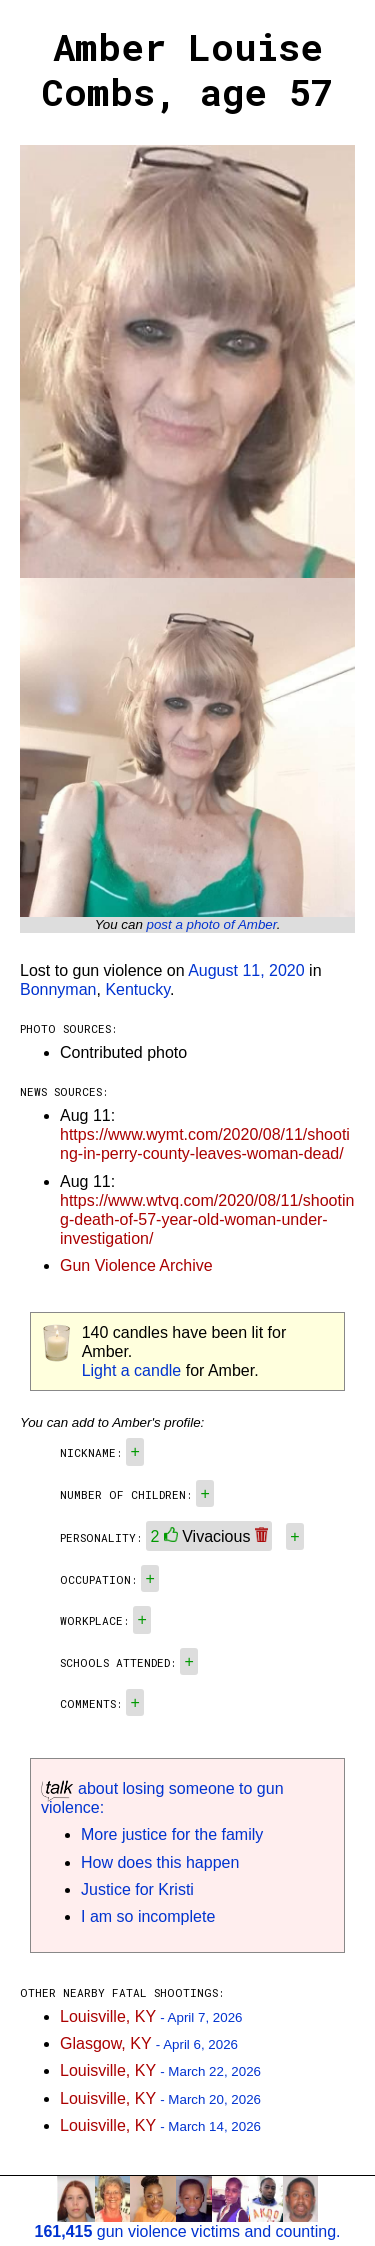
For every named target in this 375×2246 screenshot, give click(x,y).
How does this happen (160, 1862)
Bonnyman (58, 989)
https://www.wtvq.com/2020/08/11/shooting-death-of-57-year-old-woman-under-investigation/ (207, 1219)
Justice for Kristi (137, 1889)
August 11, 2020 (246, 970)
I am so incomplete (148, 1916)
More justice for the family (172, 1834)
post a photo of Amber (212, 924)
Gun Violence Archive (136, 1265)
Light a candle (132, 1370)
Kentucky (137, 989)
